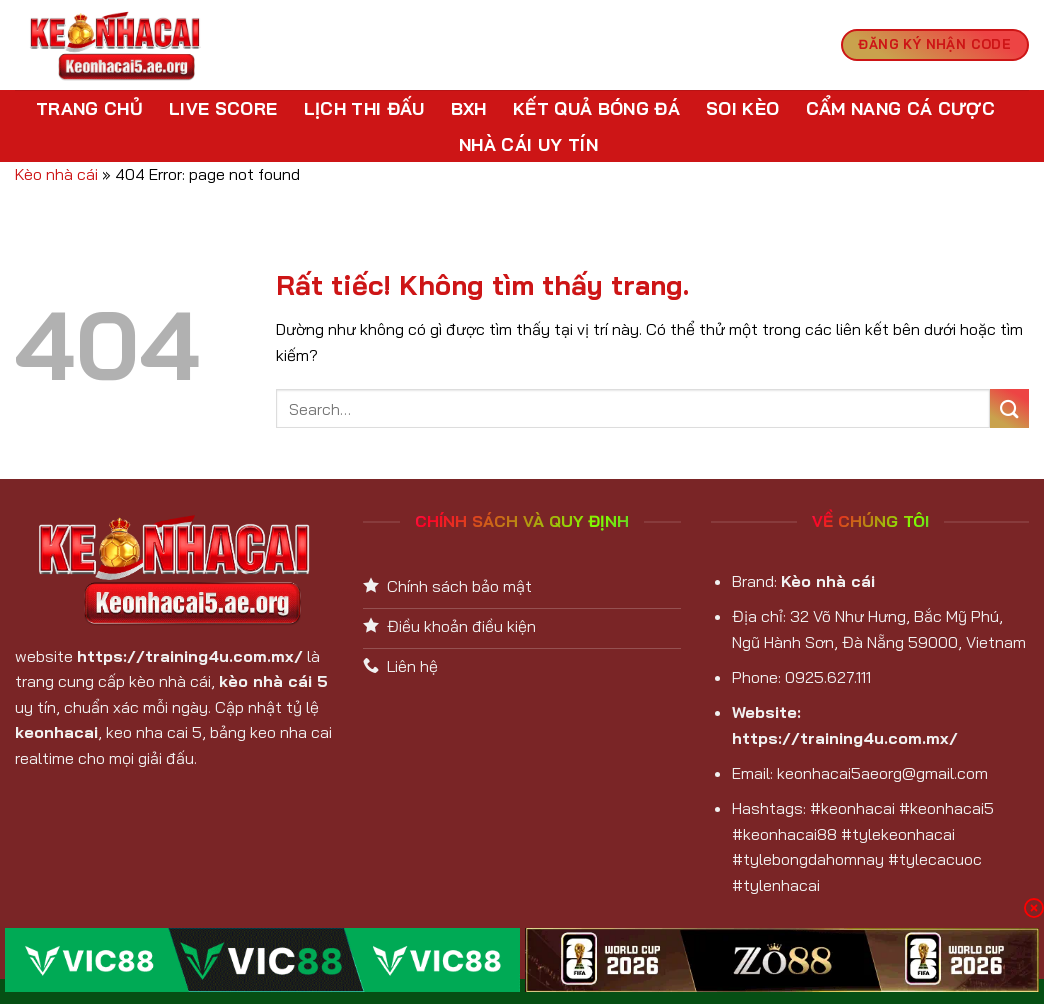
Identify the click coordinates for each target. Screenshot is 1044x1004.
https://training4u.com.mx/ (190, 656)
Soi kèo (742, 108)
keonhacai (56, 732)
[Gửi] (1009, 408)
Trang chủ (89, 108)
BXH (469, 108)
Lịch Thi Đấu (364, 108)
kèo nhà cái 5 (273, 681)
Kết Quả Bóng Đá (596, 108)
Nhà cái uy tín (528, 144)
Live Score (223, 108)
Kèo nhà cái (56, 174)
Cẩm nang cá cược (901, 108)
